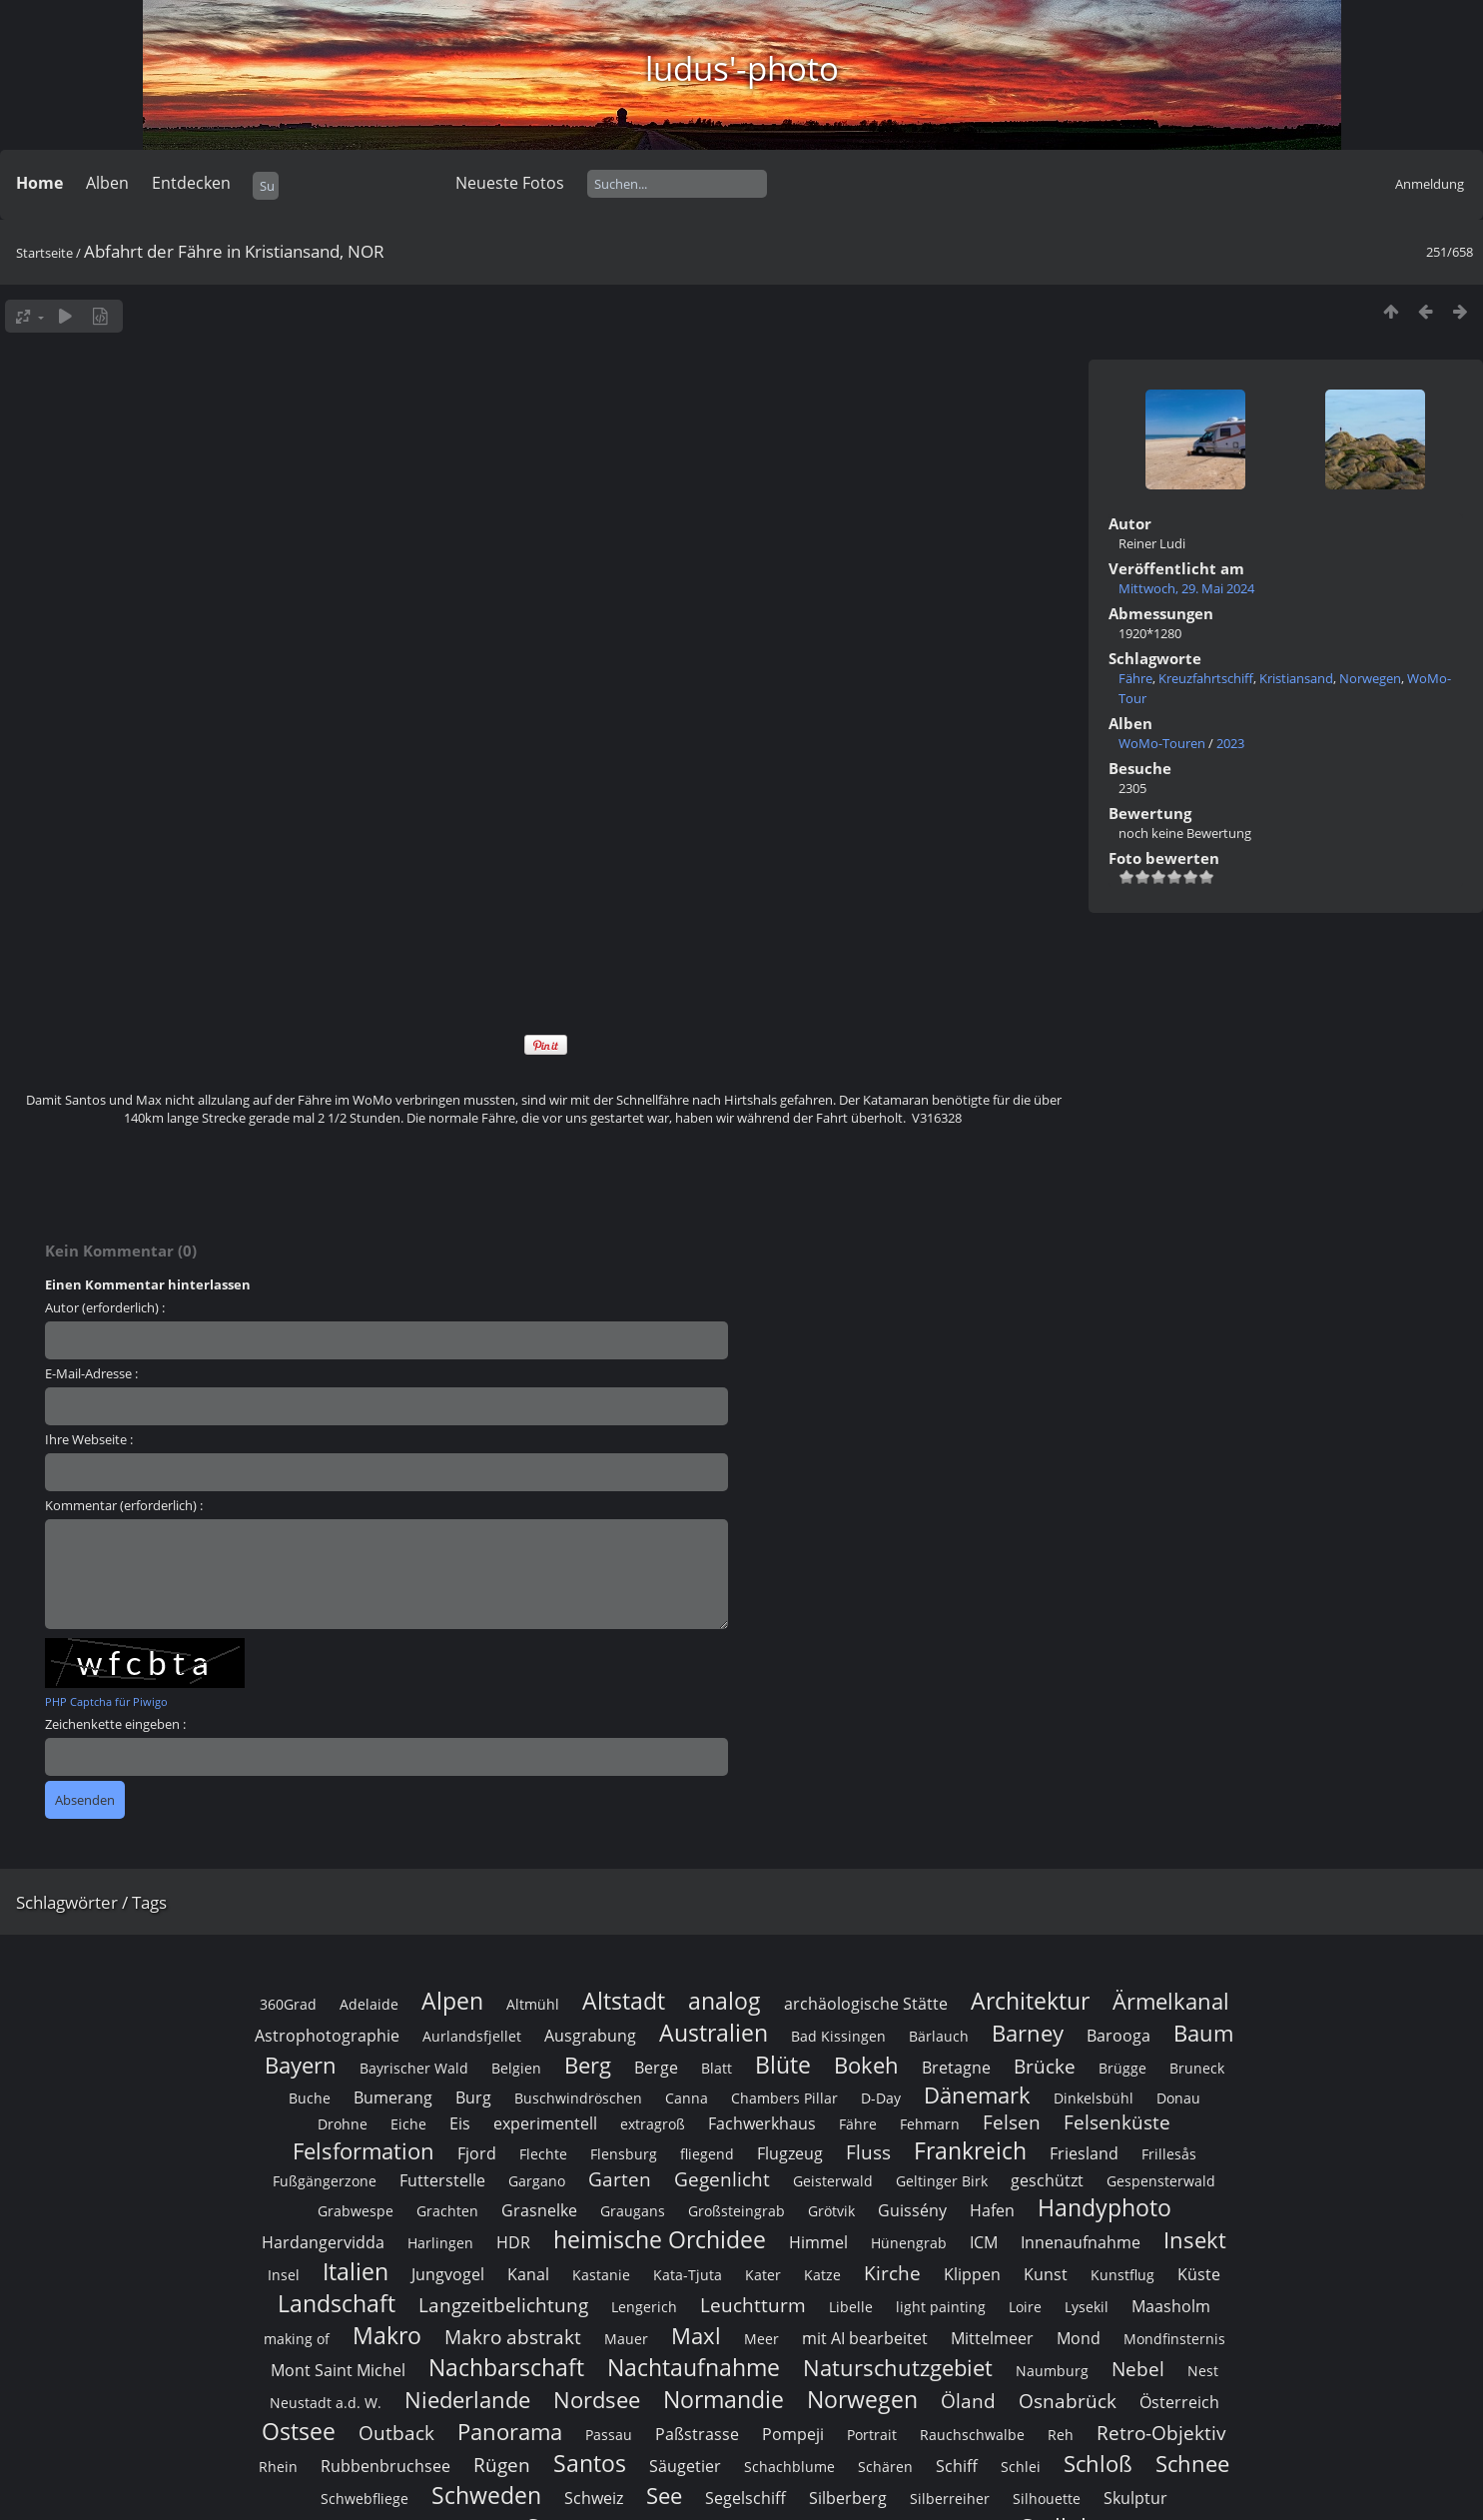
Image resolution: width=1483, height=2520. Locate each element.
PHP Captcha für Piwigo (106, 1701)
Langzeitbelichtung (503, 2304)
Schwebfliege (364, 2498)
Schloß (1098, 2463)
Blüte (783, 2065)
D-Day (881, 2098)
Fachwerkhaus (762, 2123)
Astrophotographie (327, 2036)
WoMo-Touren (1161, 743)
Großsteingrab (736, 2210)
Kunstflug (1122, 2274)
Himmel (818, 2242)
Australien (713, 2033)
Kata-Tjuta (687, 2274)
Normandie (723, 2399)
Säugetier (685, 2466)
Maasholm (1170, 2306)
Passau (608, 2434)
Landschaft (336, 2303)
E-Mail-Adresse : (91, 1373)
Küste (1198, 2274)
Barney (1028, 2033)
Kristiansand (1296, 678)
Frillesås (1168, 2153)
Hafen (992, 2210)
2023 (1230, 743)
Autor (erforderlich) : (105, 1307)
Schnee (1192, 2463)
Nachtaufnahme (693, 2367)
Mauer (626, 2338)
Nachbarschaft (506, 2367)
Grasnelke (539, 2210)
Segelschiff (745, 2498)
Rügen (501, 2464)
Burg (473, 2097)
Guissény (912, 2210)
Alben (107, 183)
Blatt (716, 2068)
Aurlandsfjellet (471, 2036)
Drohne (343, 2123)
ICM (984, 2242)
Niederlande (467, 2399)
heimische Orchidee (659, 2239)
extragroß (652, 2123)
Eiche (408, 2123)
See (664, 2495)
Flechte (543, 2153)
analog (724, 2001)
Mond (1079, 2338)
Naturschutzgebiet (898, 2367)
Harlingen (440, 2242)
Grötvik (831, 2210)
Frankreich (970, 2150)
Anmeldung (1429, 184)
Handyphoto (1104, 2207)
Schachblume (789, 2466)
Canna (686, 2098)
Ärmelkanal (1170, 2001)
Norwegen (1370, 678)
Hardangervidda (323, 2242)
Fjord (476, 2153)
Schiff (957, 2466)
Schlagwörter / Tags (91, 1902)
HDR (513, 2242)
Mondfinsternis (1174, 2338)
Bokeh (866, 2065)
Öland (968, 2400)
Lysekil (1087, 2306)
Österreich (1179, 2402)
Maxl (696, 2335)
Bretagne (956, 2068)
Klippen (972, 2274)
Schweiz (593, 2498)
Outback (396, 2432)
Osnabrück (1067, 2400)
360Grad (288, 2004)
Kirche (892, 2272)
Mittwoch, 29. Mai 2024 (1186, 588)
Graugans (632, 2210)
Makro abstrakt (512, 2336)
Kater (763, 2274)
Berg (587, 2065)
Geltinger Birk (942, 2180)
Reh (1061, 2434)
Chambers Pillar (784, 2098)
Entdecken (191, 183)
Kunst (1046, 2274)
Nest (1202, 2370)
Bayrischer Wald (414, 2068)
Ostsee (299, 2431)
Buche (310, 2098)
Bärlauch (939, 2036)
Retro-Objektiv (1161, 2432)
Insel (284, 2274)
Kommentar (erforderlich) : (124, 1505)
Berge (656, 2068)
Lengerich (644, 2306)
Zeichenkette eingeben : (115, 1724)
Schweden (486, 2495)
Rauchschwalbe (972, 2434)
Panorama (509, 2431)
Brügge (1122, 2068)
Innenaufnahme (1080, 2242)
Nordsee (596, 2399)
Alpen (452, 2001)
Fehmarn (930, 2123)
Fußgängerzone (324, 2180)
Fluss (868, 2151)
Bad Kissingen (838, 2036)
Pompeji (793, 2434)
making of (297, 2338)
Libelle (851, 2306)
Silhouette (1047, 2498)
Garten (619, 2178)
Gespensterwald (1161, 2180)
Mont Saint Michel (338, 2370)
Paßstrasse (697, 2434)
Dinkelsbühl (1093, 2098)
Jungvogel (447, 2274)
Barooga (1118, 2036)
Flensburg (623, 2153)
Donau (1178, 2098)
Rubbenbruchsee (385, 2466)
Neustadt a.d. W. (325, 2402)
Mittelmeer (992, 2338)
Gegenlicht (722, 2178)
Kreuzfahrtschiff (1205, 678)
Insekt (1194, 2239)
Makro (387, 2335)
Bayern (301, 2065)
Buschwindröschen (578, 2098)
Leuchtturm (753, 2304)
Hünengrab (909, 2242)
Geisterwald (833, 2180)
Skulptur (1135, 2498)
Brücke (1045, 2066)
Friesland (1084, 2153)
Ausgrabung (590, 2036)
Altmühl (532, 2004)
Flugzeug (790, 2153)
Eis (459, 2123)
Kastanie (601, 2274)
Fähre (1135, 678)
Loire (1025, 2306)
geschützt (1047, 2180)
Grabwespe (355, 2210)
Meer (761, 2338)
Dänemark (977, 2095)
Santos (589, 2463)
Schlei (1021, 2466)
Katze (822, 2274)
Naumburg (1052, 2370)
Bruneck (1196, 2068)
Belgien (516, 2068)
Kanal (528, 2274)
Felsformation (363, 2150)
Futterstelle (442, 2180)
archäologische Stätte (866, 2004)
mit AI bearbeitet (865, 2338)
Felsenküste (1117, 2121)
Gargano (536, 2180)
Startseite (44, 253)
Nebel (1138, 2368)
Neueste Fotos (509, 183)
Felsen (1012, 2121)
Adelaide (369, 2004)
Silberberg (848, 2498)
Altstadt (623, 2001)
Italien (355, 2271)
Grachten (447, 2210)
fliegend (707, 2153)
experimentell (545, 2123)
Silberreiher (950, 2498)
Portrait (872, 2434)
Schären (885, 2466)
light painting (941, 2306)
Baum (1203, 2033)
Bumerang (393, 2097)
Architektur (1030, 2001)
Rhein (278, 2466)
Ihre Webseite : (89, 1439)
